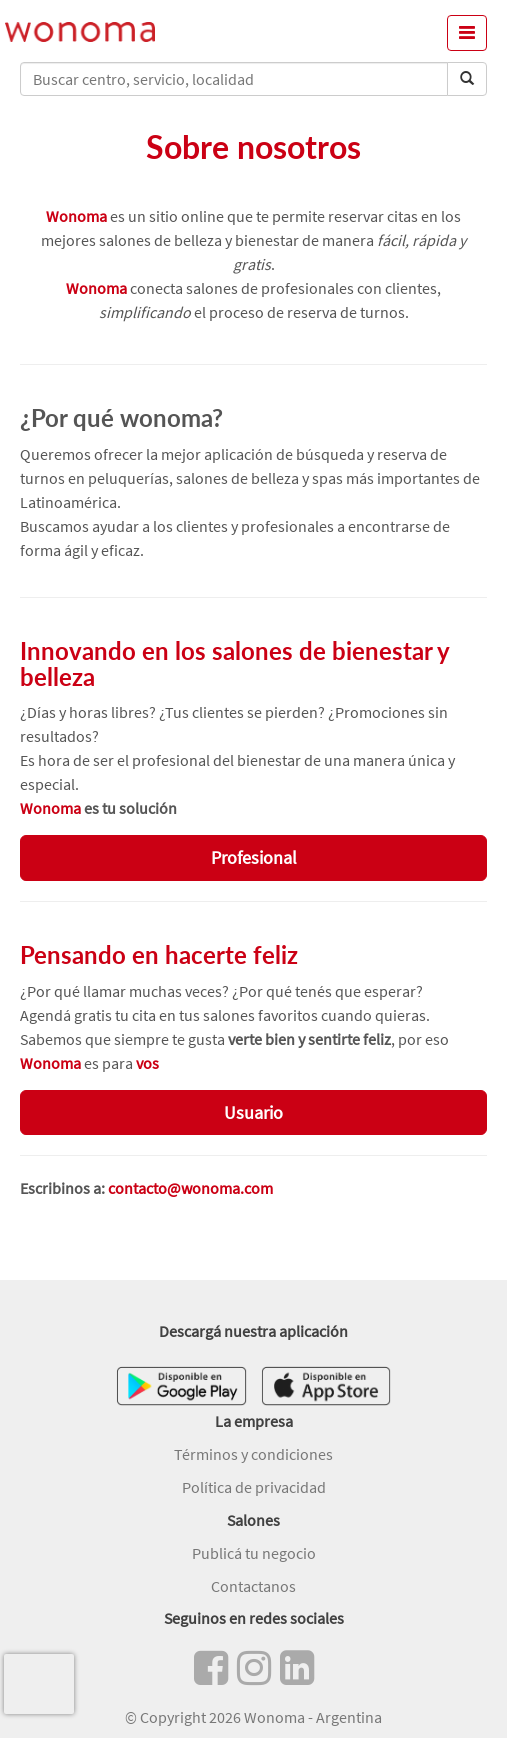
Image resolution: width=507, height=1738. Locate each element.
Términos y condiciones (253, 1454)
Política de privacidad (254, 1487)
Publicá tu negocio (254, 1553)
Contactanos (253, 1586)
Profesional (254, 857)
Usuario (253, 1112)
